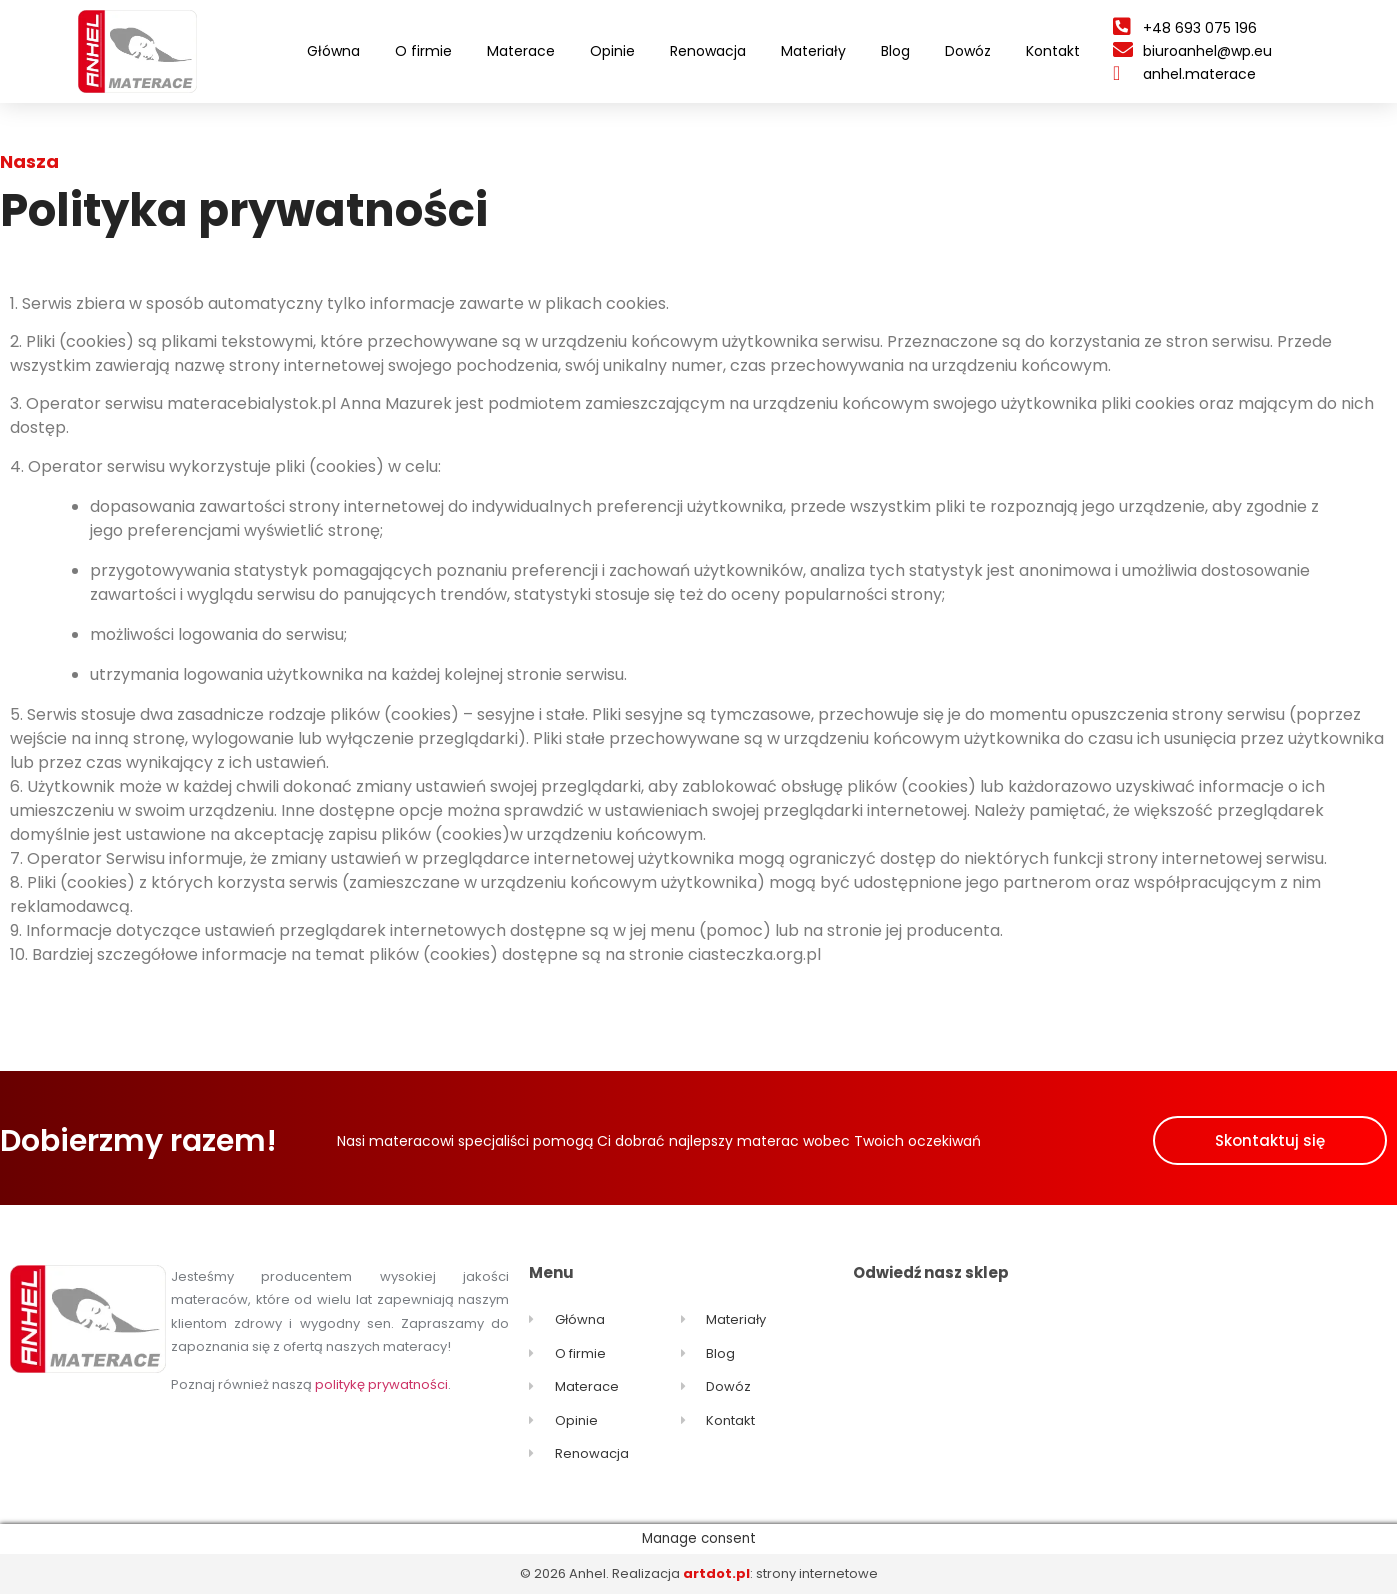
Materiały (813, 51)
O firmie (423, 51)
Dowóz (968, 51)
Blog (895, 51)
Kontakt (1053, 51)
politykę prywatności (381, 1384)
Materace (521, 51)
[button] (1270, 1140)
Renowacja (708, 51)
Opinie (612, 51)
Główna (333, 51)
